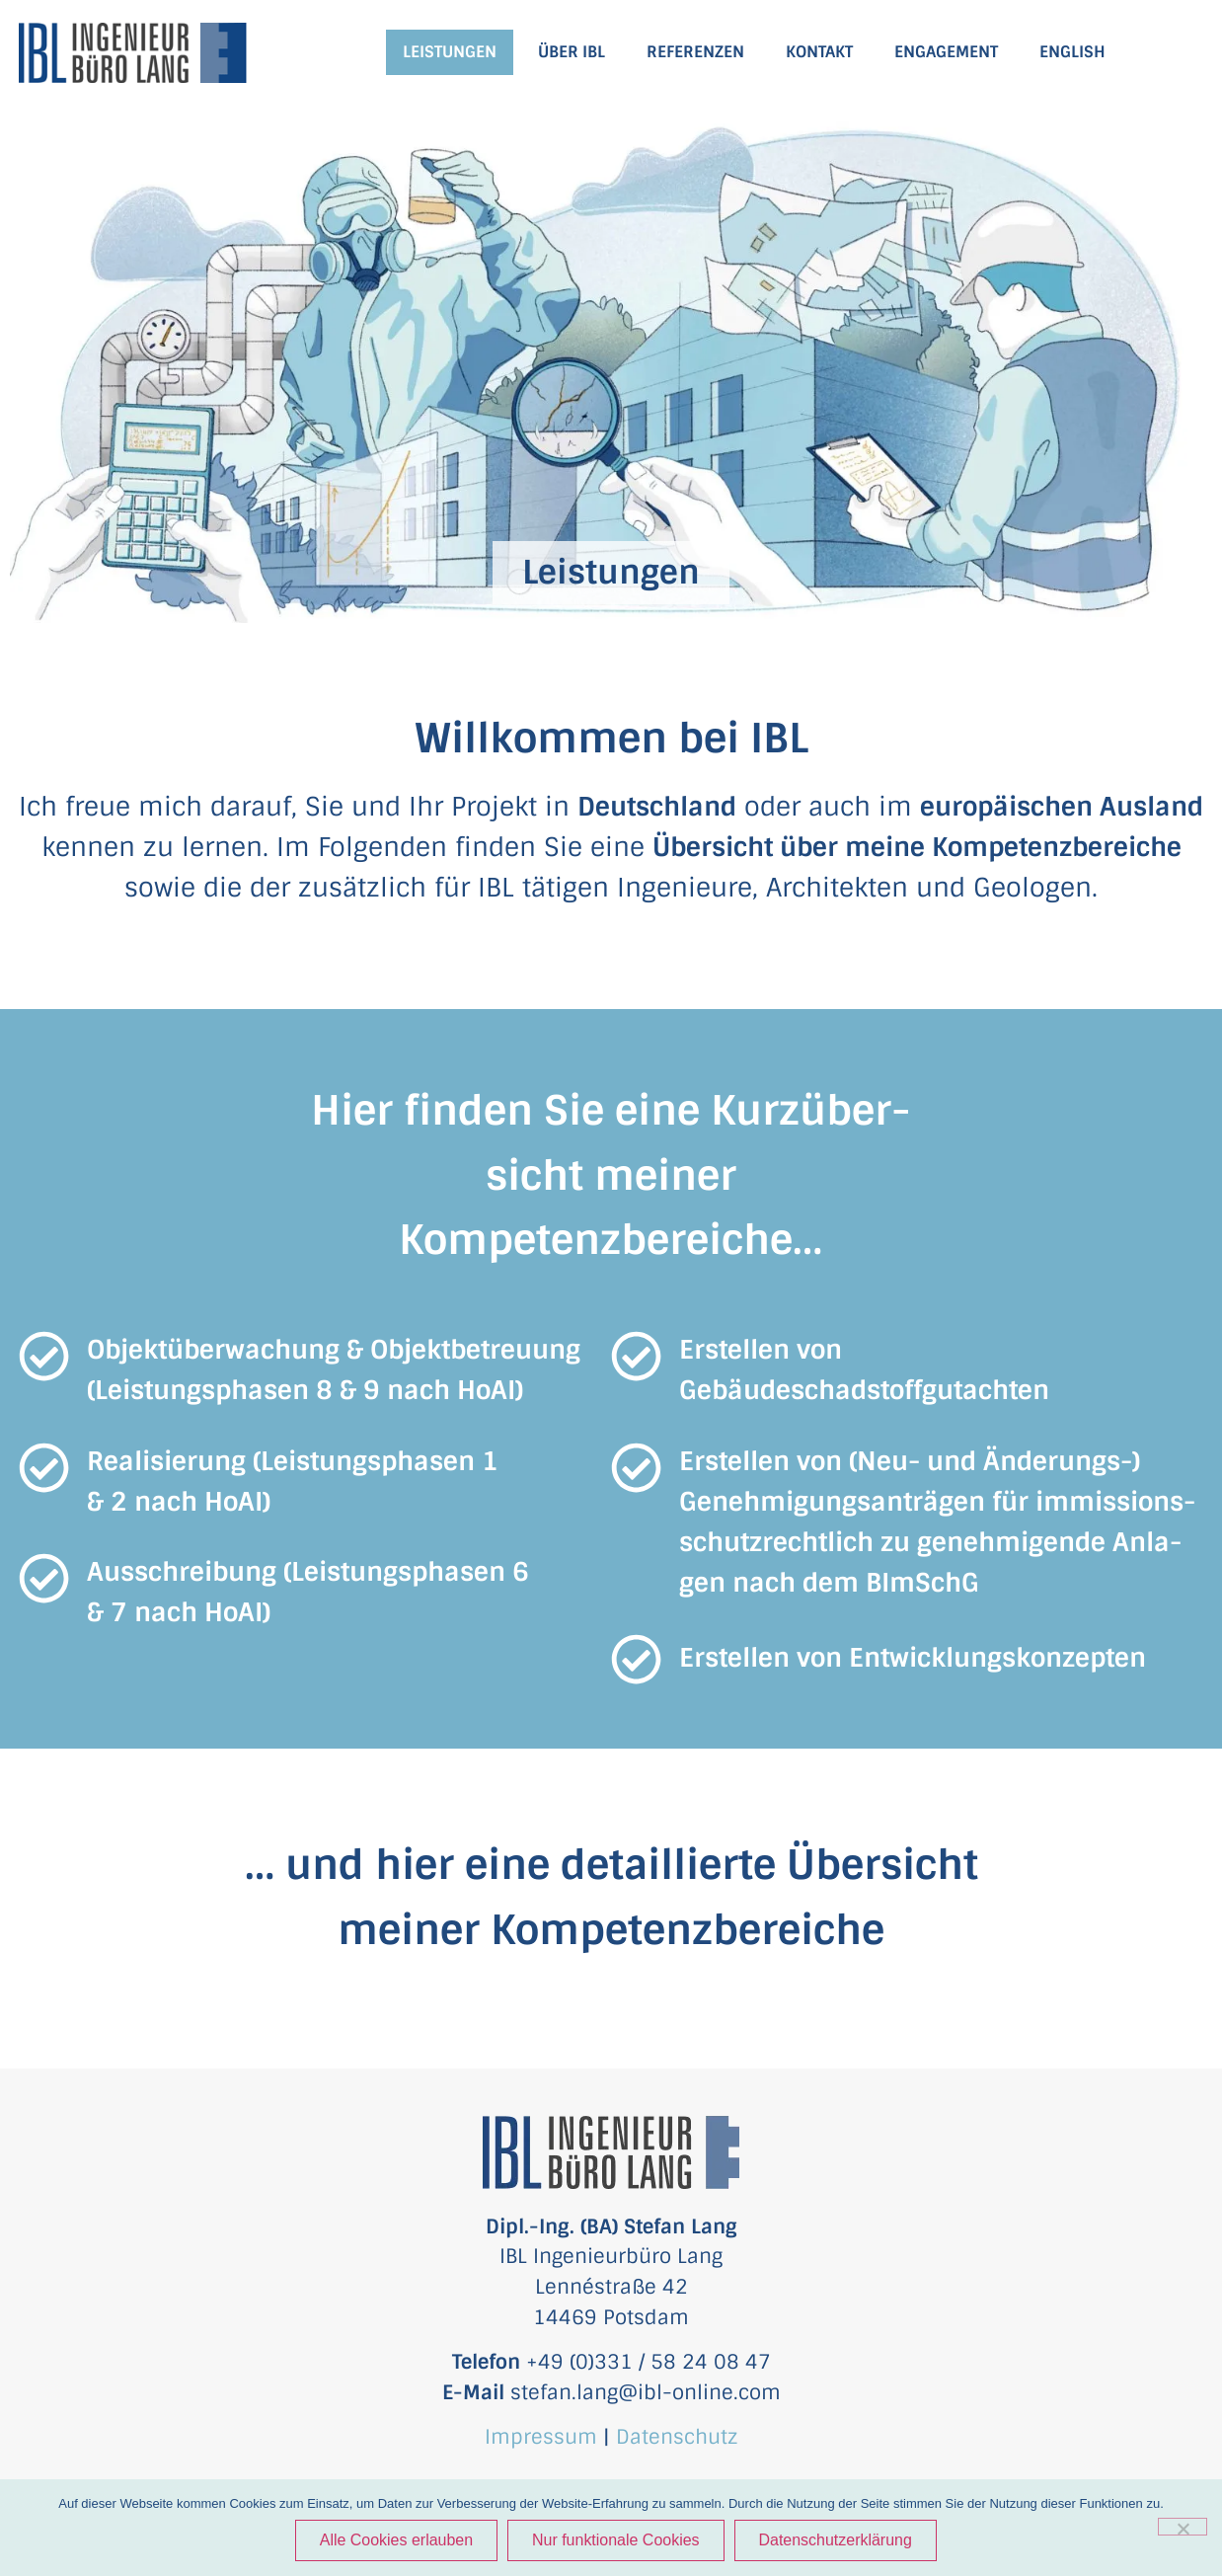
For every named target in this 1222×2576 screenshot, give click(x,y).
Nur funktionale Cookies (616, 2540)
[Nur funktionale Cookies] (1182, 2527)
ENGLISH (1072, 51)
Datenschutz (676, 2437)
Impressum (541, 2437)
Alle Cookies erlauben (396, 2540)
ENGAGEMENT (946, 51)
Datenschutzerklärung (836, 2540)
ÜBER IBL (571, 51)
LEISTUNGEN (449, 51)
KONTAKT (819, 51)
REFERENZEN (695, 51)
